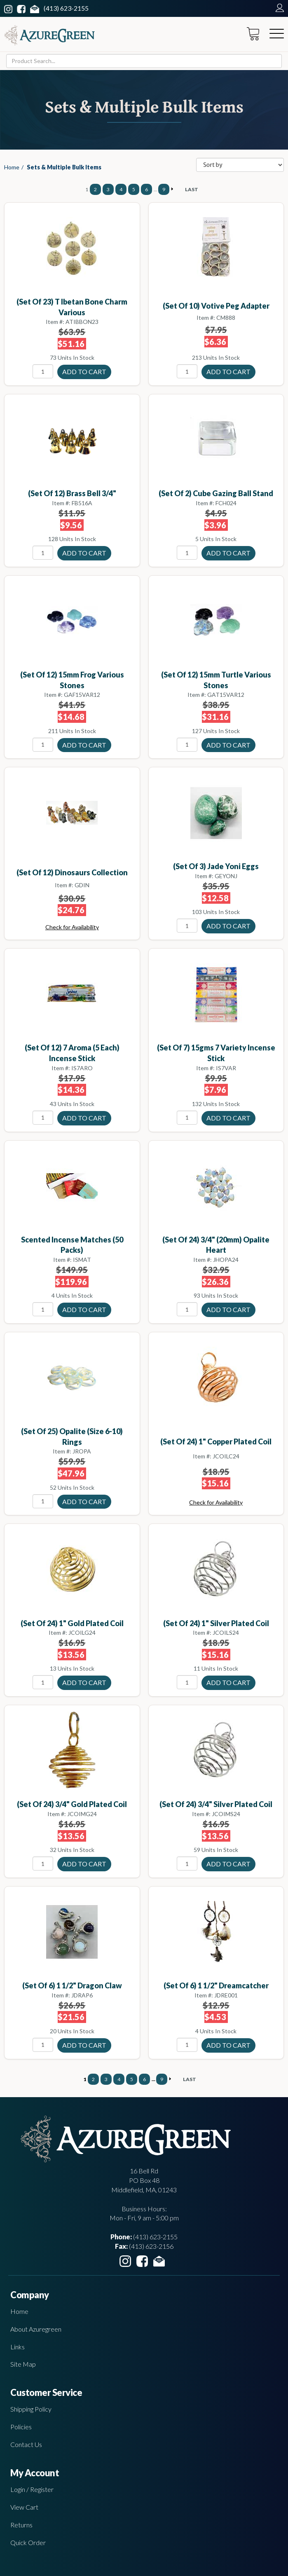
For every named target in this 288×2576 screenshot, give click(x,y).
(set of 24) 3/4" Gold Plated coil (72, 1804)
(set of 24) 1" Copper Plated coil (216, 1441)
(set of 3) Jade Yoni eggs (216, 866)
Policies (21, 2427)
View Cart (24, 2507)
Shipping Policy (31, 2409)
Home (11, 167)
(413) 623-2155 (66, 8)
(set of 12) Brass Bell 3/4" (72, 493)
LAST (191, 189)
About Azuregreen (35, 2329)
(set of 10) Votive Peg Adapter (216, 305)
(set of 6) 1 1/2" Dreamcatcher (216, 1985)
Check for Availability (72, 927)
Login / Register (32, 2489)
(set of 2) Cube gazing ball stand (216, 493)
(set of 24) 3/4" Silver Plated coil (215, 1804)
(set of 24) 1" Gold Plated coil (72, 1623)
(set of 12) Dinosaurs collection (72, 872)
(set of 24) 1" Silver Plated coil (216, 1623)
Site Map (23, 2364)
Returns (21, 2525)
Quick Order (28, 2542)
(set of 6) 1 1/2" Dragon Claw (72, 1985)
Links (17, 2347)
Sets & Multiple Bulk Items (64, 167)
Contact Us (26, 2444)
